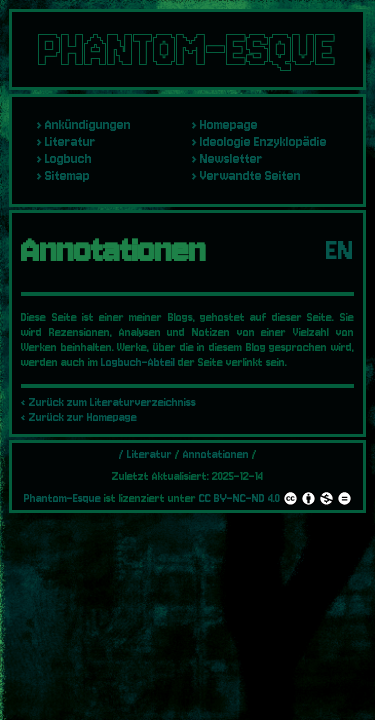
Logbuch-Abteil (138, 362)
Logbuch (68, 158)
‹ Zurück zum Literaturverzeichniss (108, 402)
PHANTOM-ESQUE (187, 49)
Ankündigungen (88, 124)
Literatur (70, 141)
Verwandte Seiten (250, 175)
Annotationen (216, 454)
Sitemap (67, 175)
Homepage (229, 124)
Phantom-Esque (62, 498)
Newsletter (231, 158)
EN (340, 250)
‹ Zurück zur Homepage (79, 417)
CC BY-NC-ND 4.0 (275, 498)
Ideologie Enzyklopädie (263, 141)
